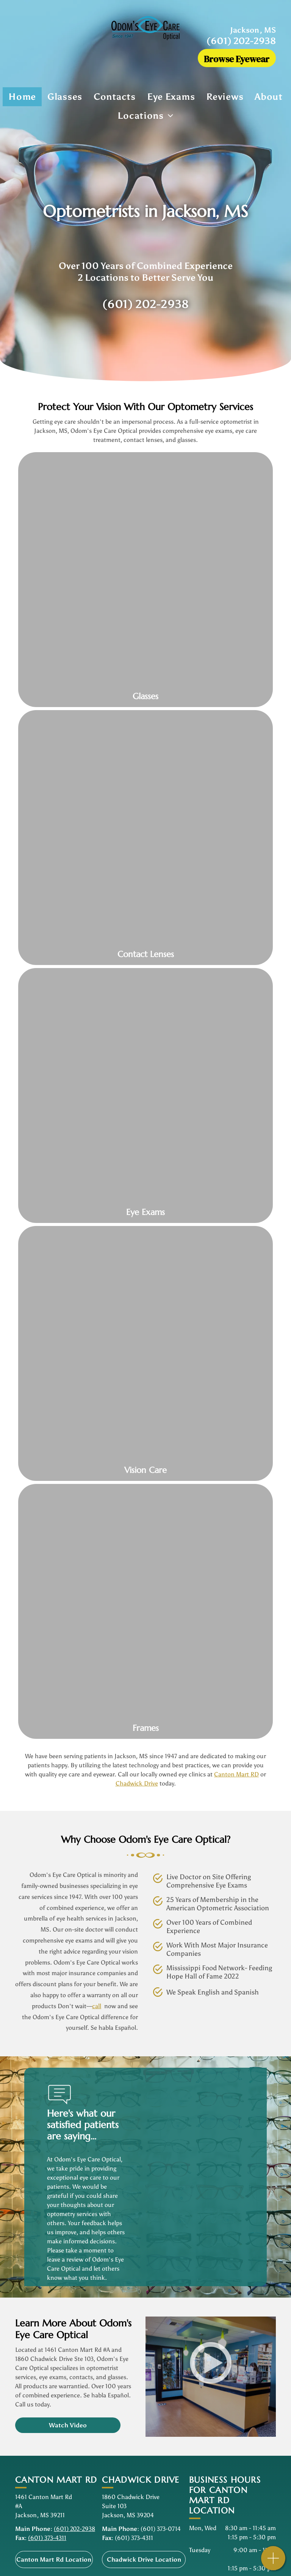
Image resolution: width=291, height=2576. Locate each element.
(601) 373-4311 (47, 2537)
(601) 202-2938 (241, 40)
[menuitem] (22, 96)
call (96, 2006)
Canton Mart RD (236, 1774)
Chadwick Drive (137, 1783)
